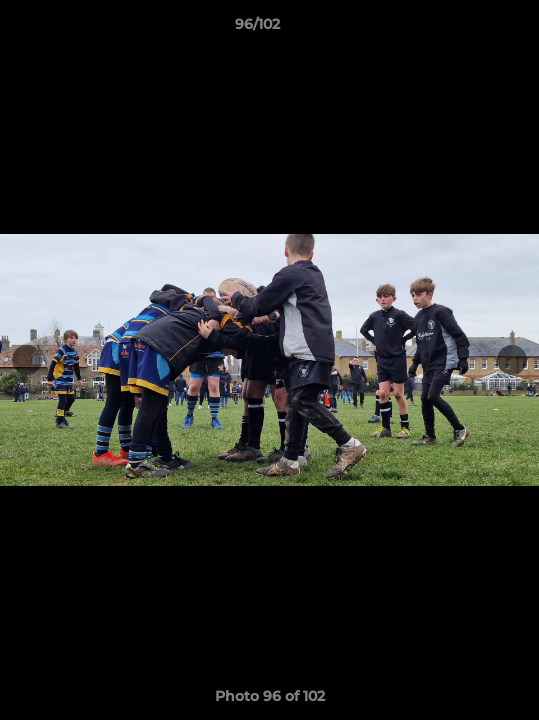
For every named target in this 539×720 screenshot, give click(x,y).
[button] (467, 29)
